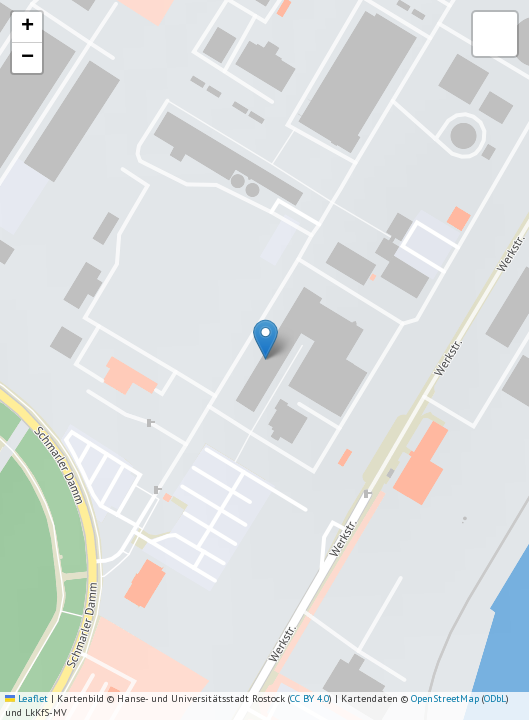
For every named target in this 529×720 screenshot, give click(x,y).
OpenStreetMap (445, 698)
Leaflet (26, 698)
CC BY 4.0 (309, 698)
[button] (265, 339)
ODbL (495, 698)
